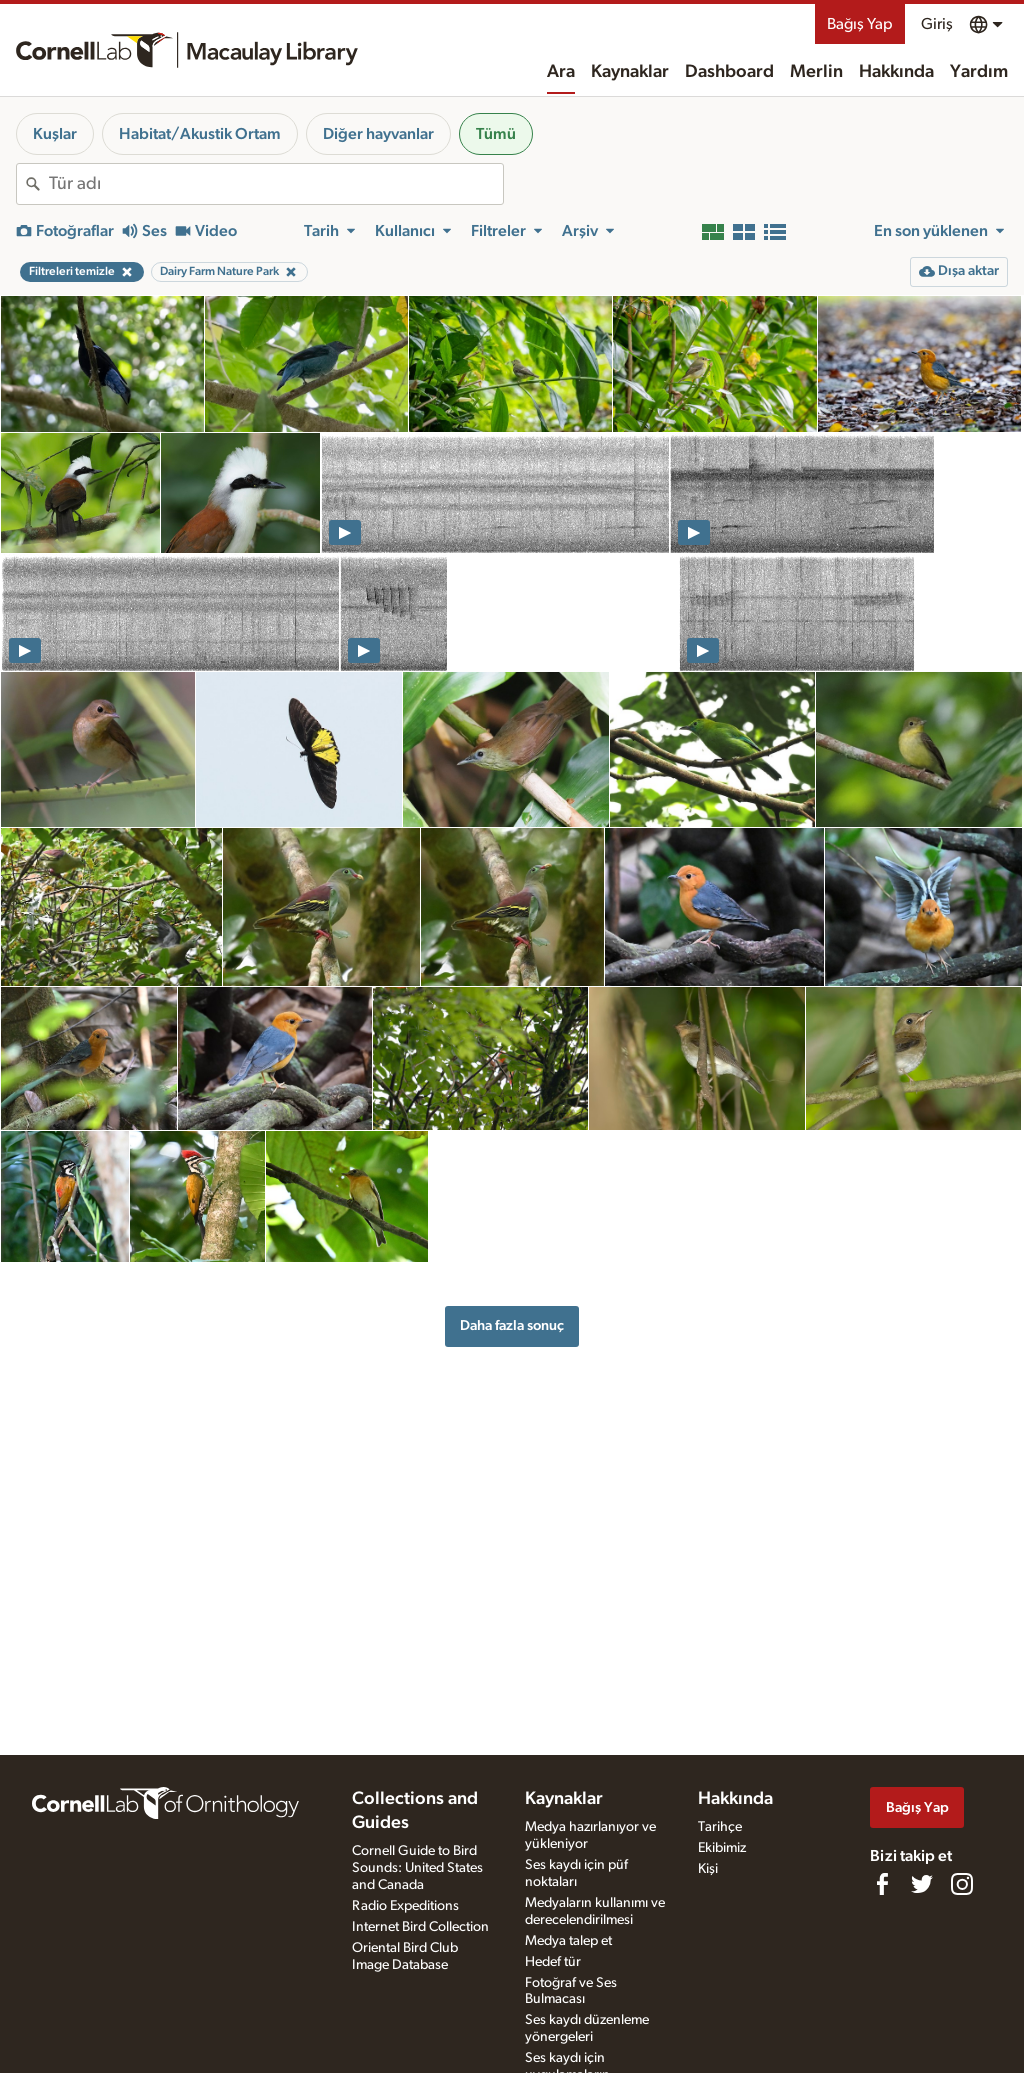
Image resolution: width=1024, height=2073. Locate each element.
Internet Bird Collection (420, 1927)
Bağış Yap (860, 24)
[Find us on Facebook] (882, 1884)
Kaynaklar (630, 72)
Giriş (937, 24)
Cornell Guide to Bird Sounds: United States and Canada (417, 1868)
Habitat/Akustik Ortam (200, 134)
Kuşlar (55, 134)
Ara (561, 72)
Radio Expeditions (405, 1906)
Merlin (816, 72)
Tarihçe (720, 1827)
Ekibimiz (722, 1848)
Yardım (979, 72)
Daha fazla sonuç (512, 1325)
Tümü (496, 134)
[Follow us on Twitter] (922, 1884)
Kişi (708, 1869)
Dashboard (729, 72)
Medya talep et (568, 1941)
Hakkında (896, 72)
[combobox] (276, 184)
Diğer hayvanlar (378, 134)
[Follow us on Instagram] (962, 1884)
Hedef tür (553, 1962)
